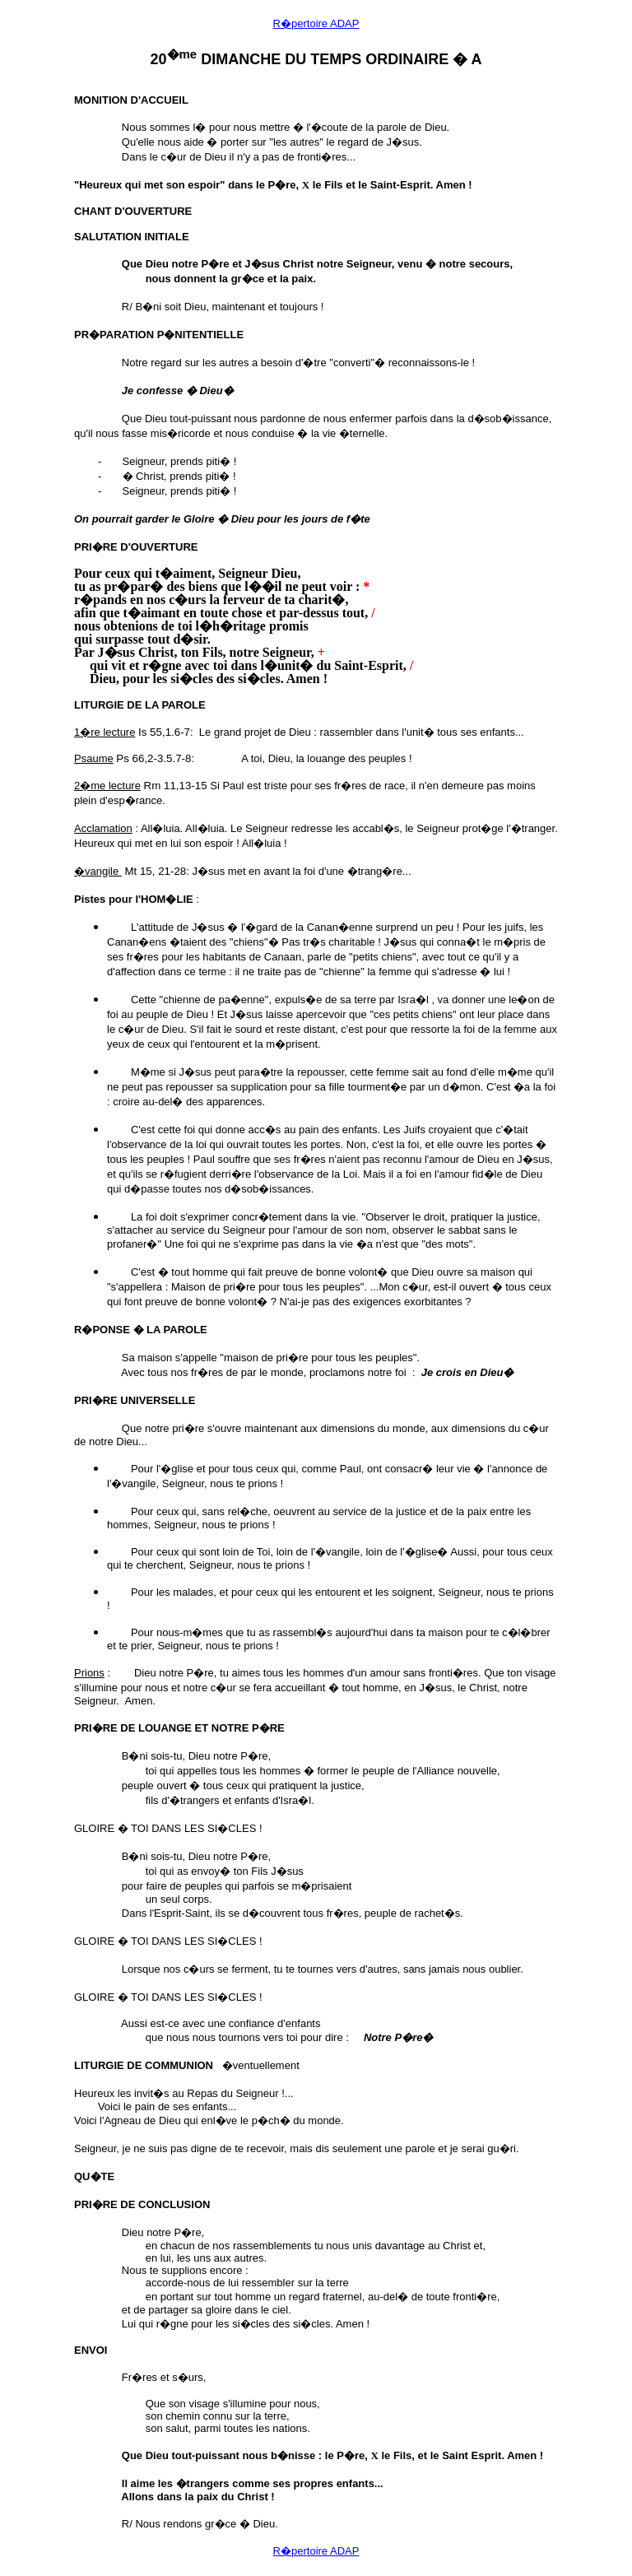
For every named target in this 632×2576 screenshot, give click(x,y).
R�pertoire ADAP (316, 23)
